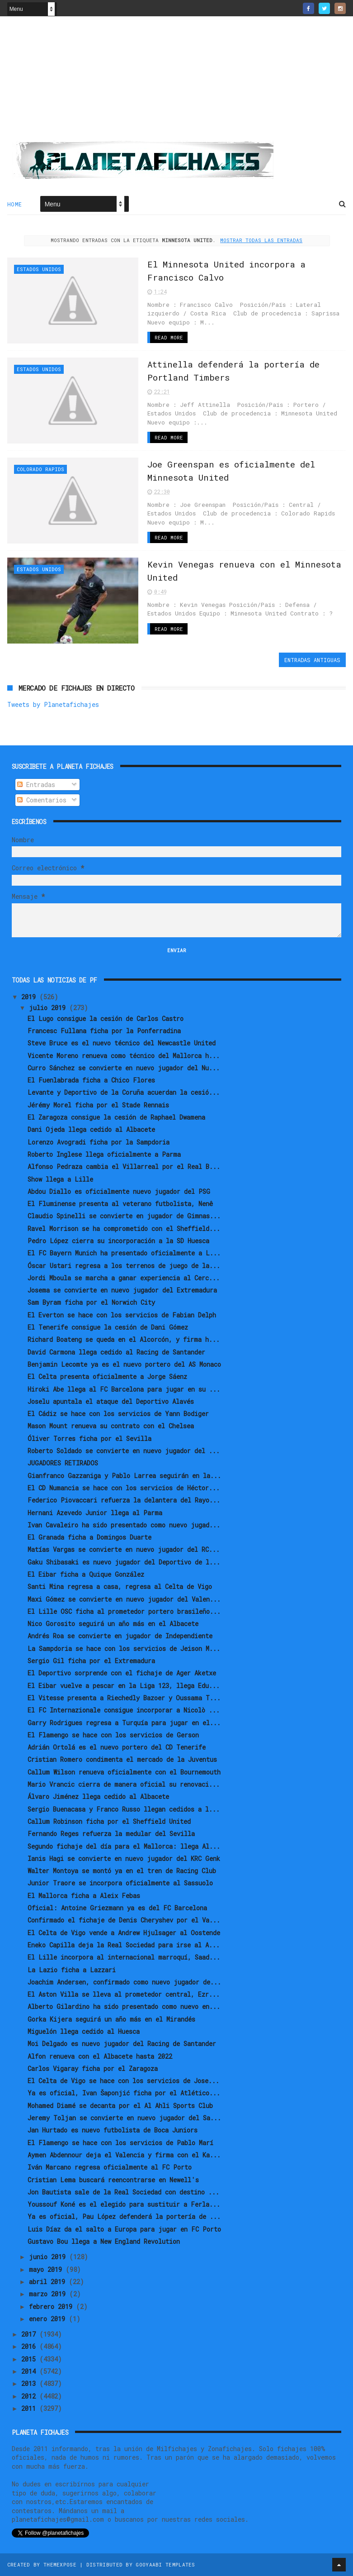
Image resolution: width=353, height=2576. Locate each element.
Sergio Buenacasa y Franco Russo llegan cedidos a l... (124, 1809)
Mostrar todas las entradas (261, 240)
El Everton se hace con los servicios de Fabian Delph (122, 1315)
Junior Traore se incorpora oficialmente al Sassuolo (120, 1883)
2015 (30, 2359)
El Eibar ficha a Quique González (86, 1574)
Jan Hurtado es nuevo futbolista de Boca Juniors (113, 2130)
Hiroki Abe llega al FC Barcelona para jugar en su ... (124, 1389)
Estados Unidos (39, 269)
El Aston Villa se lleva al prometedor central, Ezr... (124, 1994)
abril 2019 (49, 2281)
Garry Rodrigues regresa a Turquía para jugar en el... (124, 1722)
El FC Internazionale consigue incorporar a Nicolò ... (124, 1710)
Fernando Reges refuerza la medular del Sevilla (111, 1833)
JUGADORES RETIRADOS (63, 1463)
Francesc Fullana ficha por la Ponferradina (104, 1030)
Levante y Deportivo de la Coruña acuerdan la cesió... (124, 1092)
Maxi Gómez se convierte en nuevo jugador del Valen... (124, 1599)
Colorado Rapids (40, 469)
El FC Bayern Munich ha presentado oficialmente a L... (124, 1253)
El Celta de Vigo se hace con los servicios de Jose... (123, 2080)
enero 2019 (49, 2318)
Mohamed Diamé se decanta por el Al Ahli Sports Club (120, 2105)
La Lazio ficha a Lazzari (72, 1969)
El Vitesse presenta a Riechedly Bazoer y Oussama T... (124, 1697)
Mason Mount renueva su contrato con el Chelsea (111, 1426)
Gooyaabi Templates (165, 2564)
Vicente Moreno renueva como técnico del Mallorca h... (124, 1055)
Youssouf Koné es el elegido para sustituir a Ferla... (124, 2204)
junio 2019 (49, 2256)
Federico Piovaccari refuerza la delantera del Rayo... (124, 1500)
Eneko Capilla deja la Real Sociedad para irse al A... (124, 1945)
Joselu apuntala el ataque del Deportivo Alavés (111, 1401)
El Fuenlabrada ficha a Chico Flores (91, 1080)
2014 (30, 2371)
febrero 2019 (52, 2306)
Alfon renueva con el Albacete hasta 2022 (100, 2056)
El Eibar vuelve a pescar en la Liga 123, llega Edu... (124, 1685)
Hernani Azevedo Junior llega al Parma (95, 1512)
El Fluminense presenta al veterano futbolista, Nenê (120, 1203)
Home (14, 204)
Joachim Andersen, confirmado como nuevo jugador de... (124, 1982)
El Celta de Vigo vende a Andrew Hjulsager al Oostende (124, 1932)
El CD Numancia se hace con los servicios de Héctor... (124, 1488)
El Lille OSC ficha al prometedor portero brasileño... (124, 1611)
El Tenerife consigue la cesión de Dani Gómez (108, 1327)
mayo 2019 (47, 2269)
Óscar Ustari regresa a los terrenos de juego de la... (124, 1265)
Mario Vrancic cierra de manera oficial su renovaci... (124, 1784)
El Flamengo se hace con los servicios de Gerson (113, 1735)
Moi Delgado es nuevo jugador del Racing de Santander (122, 2043)
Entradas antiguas (312, 659)
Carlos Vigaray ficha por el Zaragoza (93, 2068)
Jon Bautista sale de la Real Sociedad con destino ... (123, 2192)
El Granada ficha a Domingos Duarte (89, 1537)
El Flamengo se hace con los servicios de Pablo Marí (120, 2142)
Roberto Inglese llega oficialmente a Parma (104, 1154)
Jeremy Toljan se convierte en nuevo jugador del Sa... (124, 2117)
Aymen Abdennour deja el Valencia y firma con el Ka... (124, 2155)
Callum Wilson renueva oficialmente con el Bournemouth (124, 1772)
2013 (30, 2383)
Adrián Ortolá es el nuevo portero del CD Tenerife (117, 1747)
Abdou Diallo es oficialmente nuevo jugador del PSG (119, 1191)
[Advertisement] (177, 82)
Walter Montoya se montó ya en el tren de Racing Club (122, 1870)
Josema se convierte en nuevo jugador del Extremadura (122, 1290)
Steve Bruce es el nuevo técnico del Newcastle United (122, 1043)
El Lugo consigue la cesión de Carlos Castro (106, 1018)
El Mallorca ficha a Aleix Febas (84, 1895)
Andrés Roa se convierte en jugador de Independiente (120, 1635)
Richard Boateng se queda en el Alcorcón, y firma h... (124, 1339)
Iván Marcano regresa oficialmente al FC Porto (110, 2167)
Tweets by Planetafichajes (53, 704)
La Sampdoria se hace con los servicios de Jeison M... (124, 1648)
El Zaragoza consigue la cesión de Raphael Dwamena (116, 1117)
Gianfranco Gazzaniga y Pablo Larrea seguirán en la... (124, 1475)
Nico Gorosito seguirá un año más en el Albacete (113, 1623)
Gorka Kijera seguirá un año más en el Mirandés (111, 2019)
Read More (169, 337)
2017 (30, 2334)
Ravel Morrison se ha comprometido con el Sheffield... (124, 1228)
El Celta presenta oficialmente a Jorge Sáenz (107, 1376)
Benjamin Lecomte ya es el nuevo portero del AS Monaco (124, 1364)
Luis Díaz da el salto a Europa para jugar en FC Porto (124, 2229)
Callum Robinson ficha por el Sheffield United (109, 1821)
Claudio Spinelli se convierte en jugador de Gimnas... (124, 1216)
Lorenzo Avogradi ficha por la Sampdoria (98, 1142)
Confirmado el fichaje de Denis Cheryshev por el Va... (124, 1920)
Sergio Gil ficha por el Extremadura (91, 1660)
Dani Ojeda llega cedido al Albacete (91, 1129)
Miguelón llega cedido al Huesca (84, 2031)
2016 (30, 2346)
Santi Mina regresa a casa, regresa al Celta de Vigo (120, 1586)
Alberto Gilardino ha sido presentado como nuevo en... (124, 2006)
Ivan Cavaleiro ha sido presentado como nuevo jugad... (124, 1525)
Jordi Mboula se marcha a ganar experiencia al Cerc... (124, 1278)
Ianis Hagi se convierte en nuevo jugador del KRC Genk (124, 1858)
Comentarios (41, 800)
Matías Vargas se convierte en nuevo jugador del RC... (124, 1549)
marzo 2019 (49, 2294)
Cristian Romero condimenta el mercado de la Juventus (122, 1759)
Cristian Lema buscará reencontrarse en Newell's (113, 2179)
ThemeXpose (59, 2564)
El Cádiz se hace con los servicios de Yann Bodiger (118, 1413)
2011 (30, 2408)
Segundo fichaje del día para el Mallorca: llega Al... (124, 1846)
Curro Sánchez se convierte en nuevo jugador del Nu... (124, 1068)
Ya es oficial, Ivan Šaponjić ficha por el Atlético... (124, 2093)
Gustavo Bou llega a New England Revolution (104, 2241)
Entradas (36, 784)
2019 (30, 996)
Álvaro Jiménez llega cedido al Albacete (98, 1796)
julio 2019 (49, 1007)
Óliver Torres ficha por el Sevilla (89, 1438)
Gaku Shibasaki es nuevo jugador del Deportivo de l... (124, 1562)
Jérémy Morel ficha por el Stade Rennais (98, 1105)
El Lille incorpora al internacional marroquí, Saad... (124, 1957)
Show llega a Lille (60, 1179)
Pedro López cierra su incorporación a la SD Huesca (118, 1240)
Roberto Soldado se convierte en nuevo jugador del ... (124, 1450)
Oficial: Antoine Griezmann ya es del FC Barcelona (117, 1907)
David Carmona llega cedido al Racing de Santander (116, 1352)
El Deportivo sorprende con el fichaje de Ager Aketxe (122, 1673)
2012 (30, 2396)
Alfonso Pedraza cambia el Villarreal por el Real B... (124, 1166)
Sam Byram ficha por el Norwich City (91, 1302)
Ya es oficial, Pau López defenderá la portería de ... (124, 2216)
